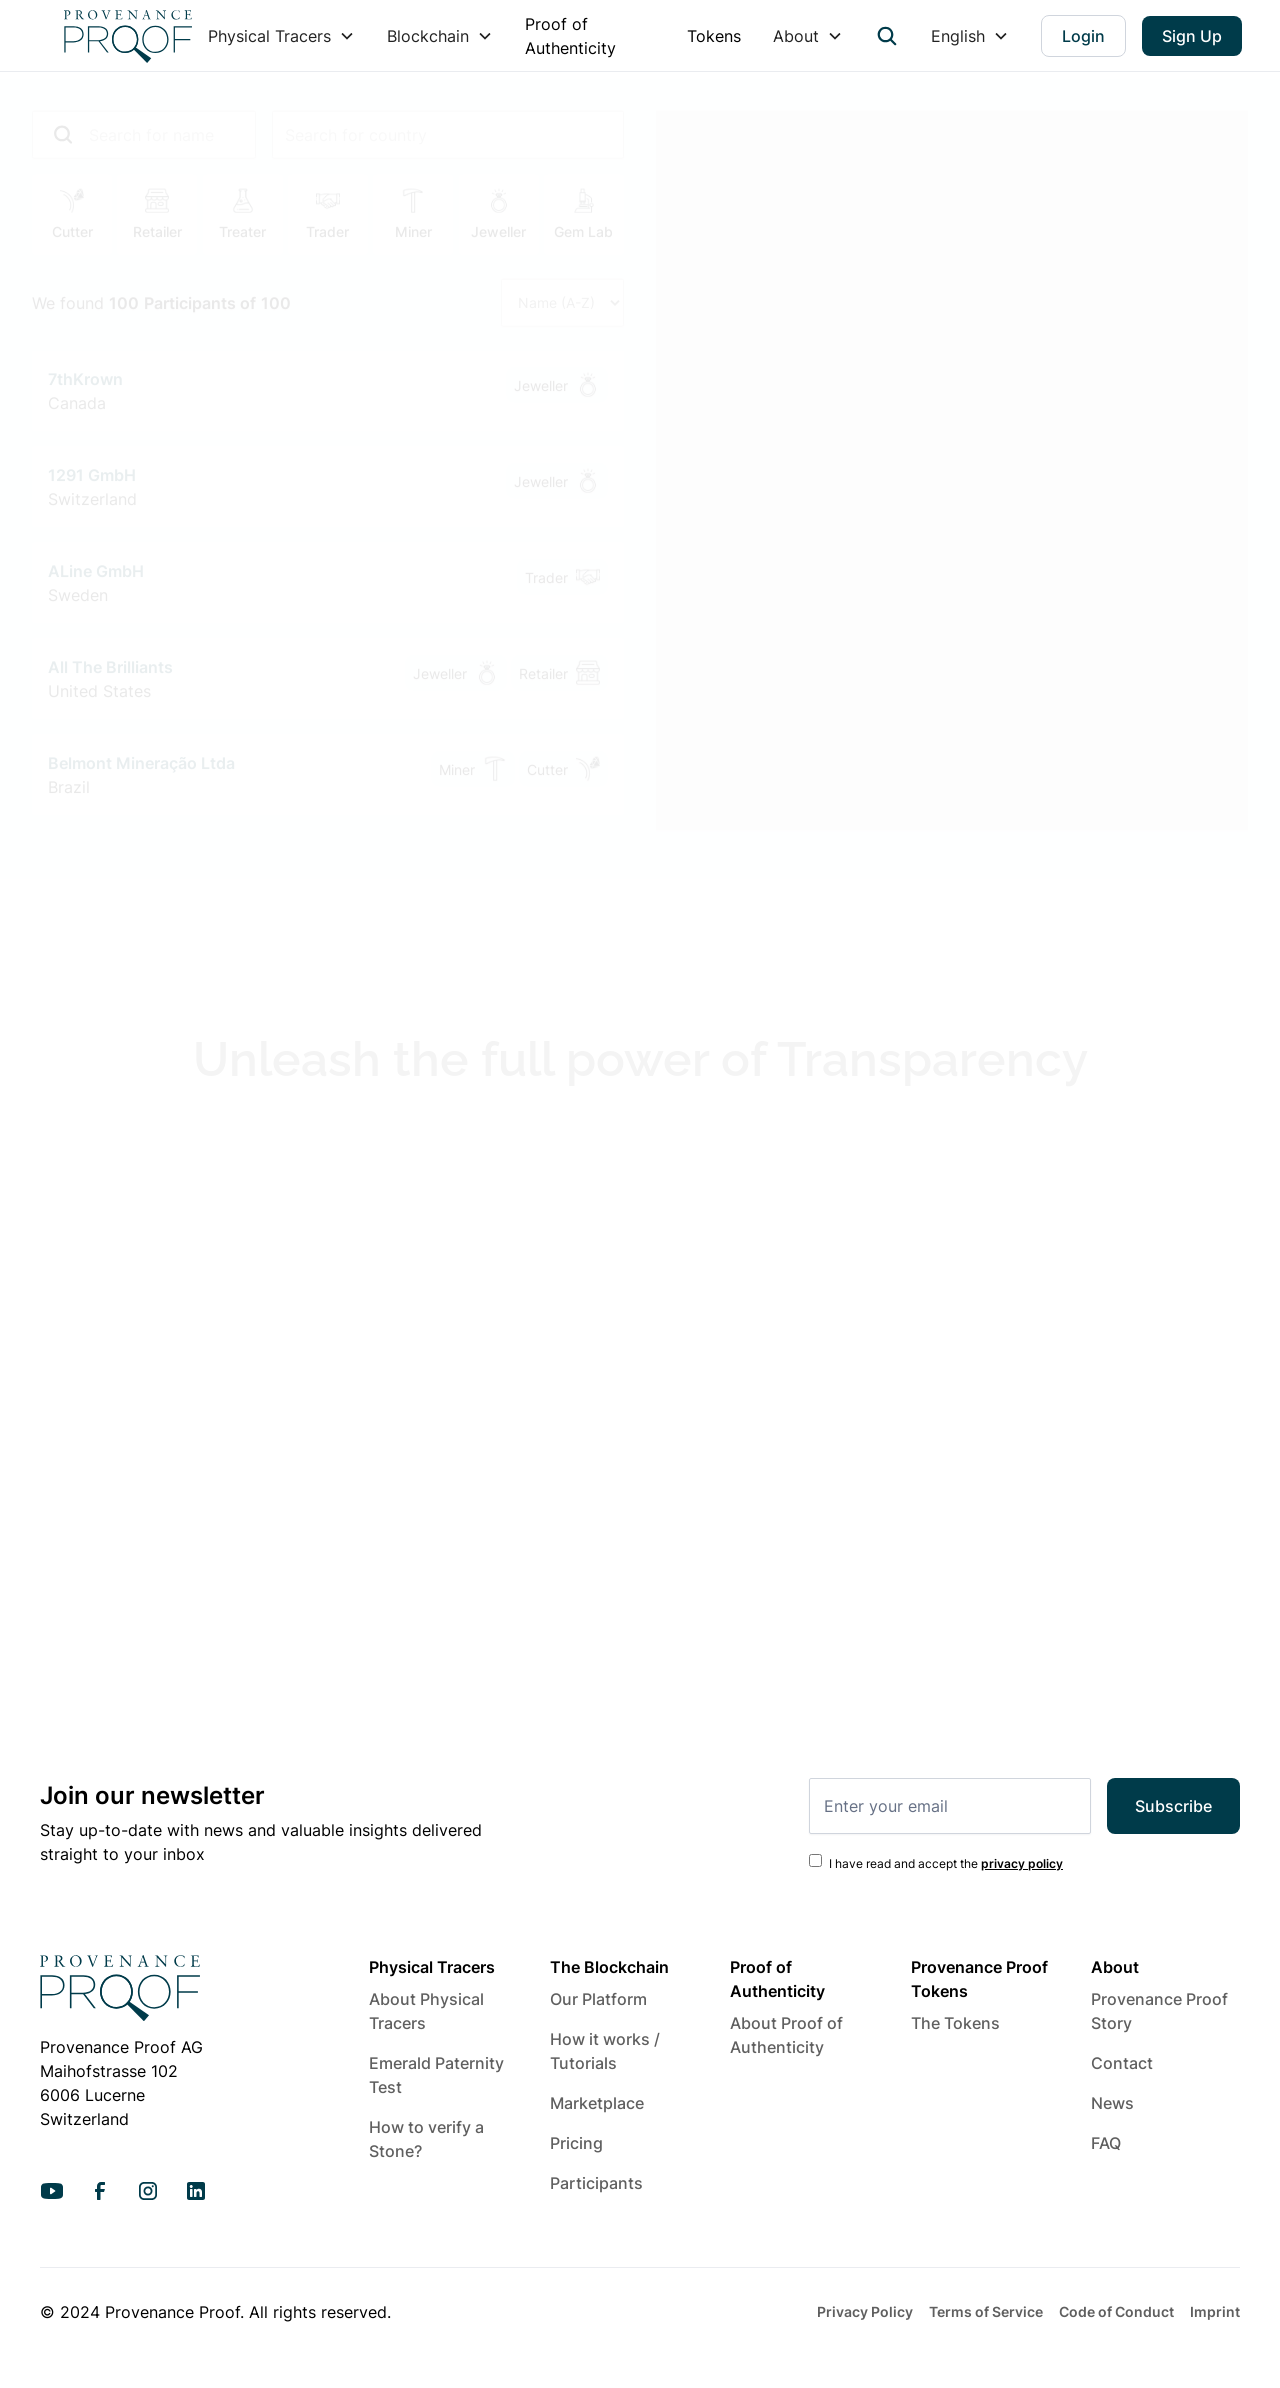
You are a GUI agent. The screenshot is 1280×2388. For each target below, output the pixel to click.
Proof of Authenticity (570, 36)
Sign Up (1192, 36)
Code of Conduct (1116, 2311)
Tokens (714, 36)
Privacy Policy (865, 2311)
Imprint (1215, 2311)
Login (1083, 36)
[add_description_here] (144, 128)
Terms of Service (986, 2311)
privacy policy (1022, 1863)
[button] (281, 36)
